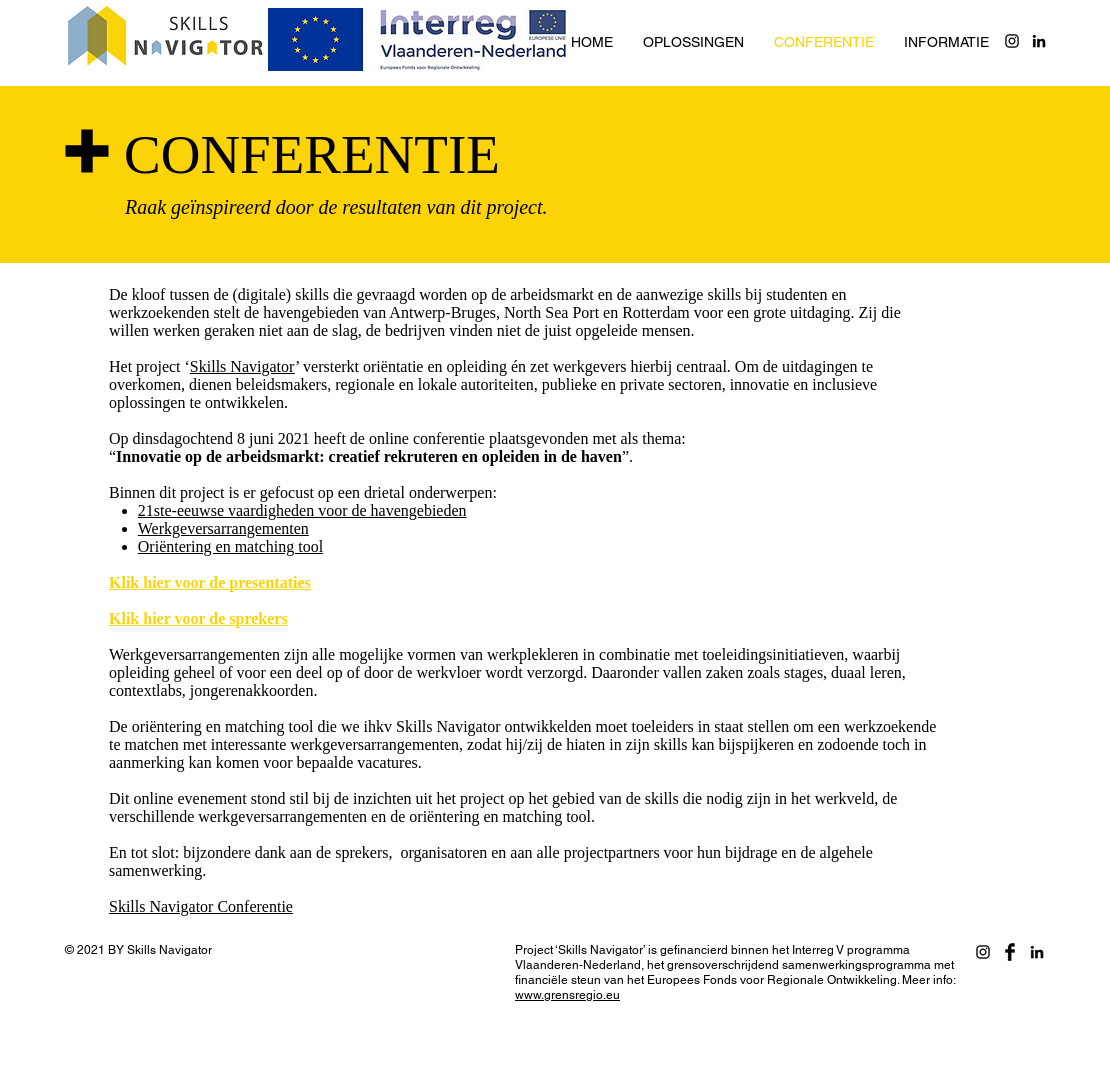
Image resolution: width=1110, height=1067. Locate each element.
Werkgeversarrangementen (223, 528)
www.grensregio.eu (567, 995)
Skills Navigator (242, 366)
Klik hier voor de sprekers (198, 618)
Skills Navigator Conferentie (201, 906)
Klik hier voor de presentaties (210, 582)
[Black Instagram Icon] (1012, 41)
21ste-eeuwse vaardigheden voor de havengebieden (302, 510)
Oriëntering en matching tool (230, 546)
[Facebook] (1010, 952)
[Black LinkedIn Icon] (1039, 41)
